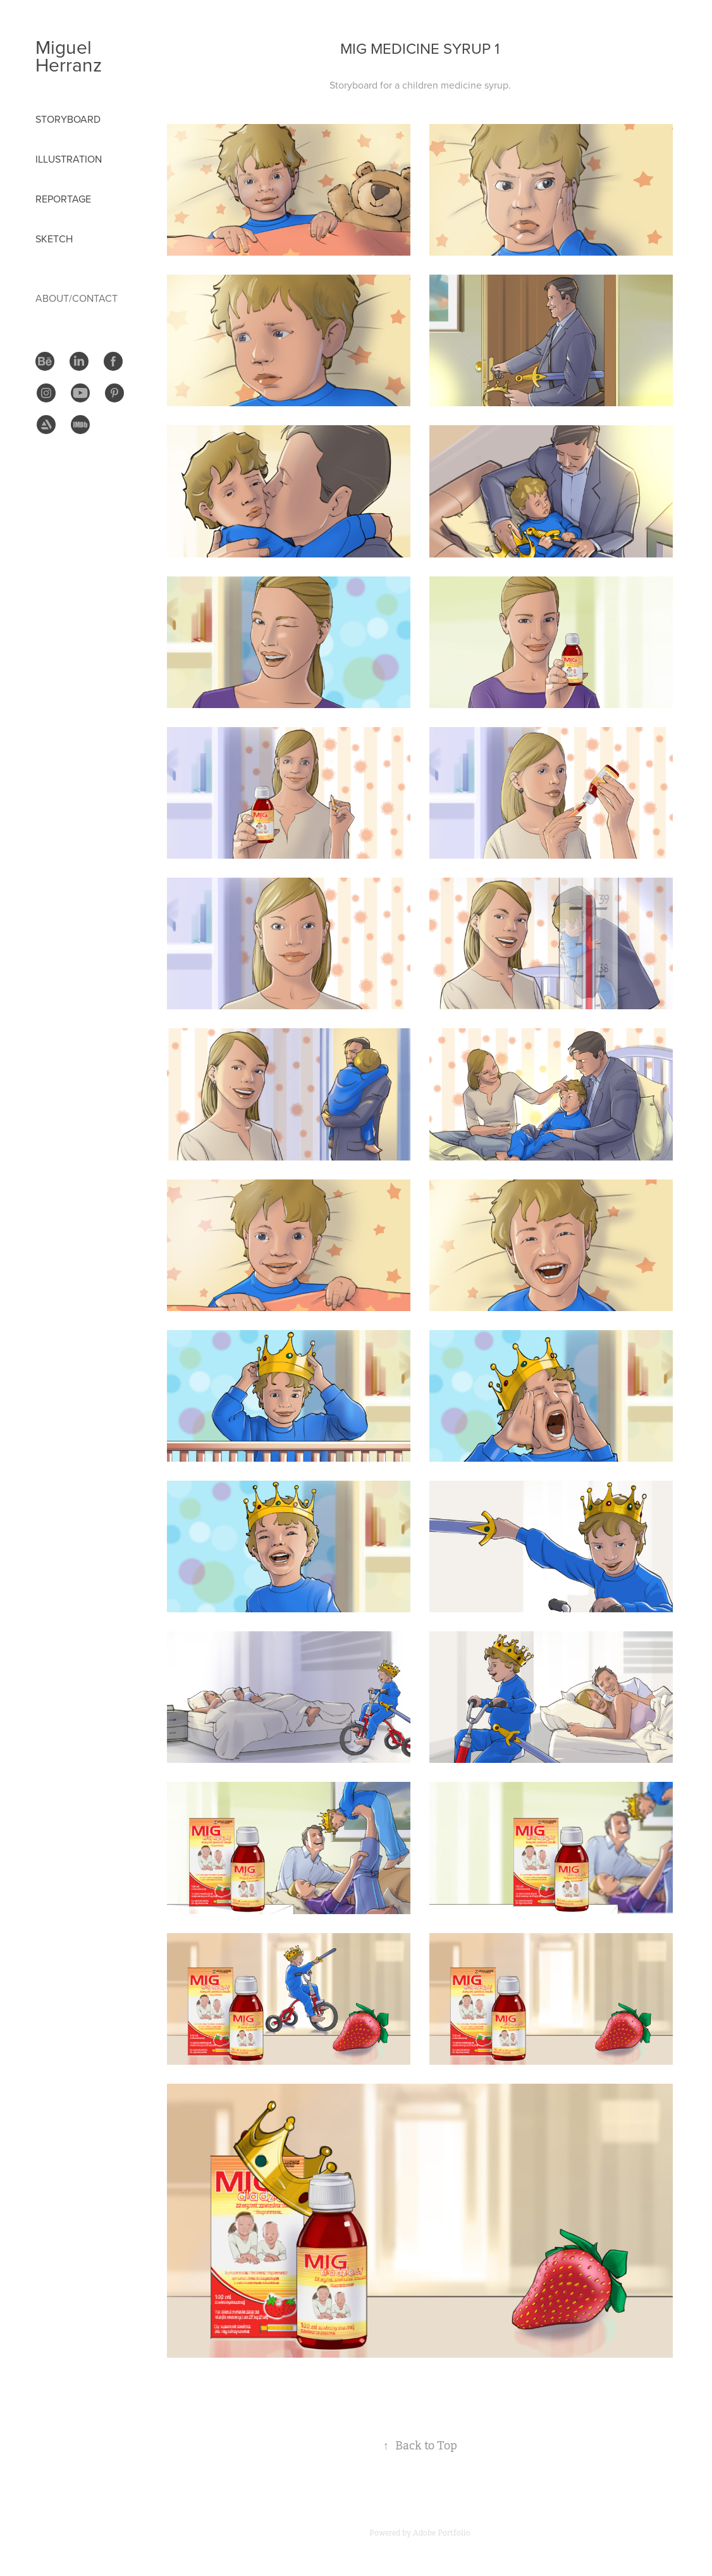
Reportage (63, 199)
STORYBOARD (68, 119)
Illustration (68, 159)
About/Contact (76, 298)
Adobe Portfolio (441, 2533)
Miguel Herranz (68, 56)
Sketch (54, 239)
